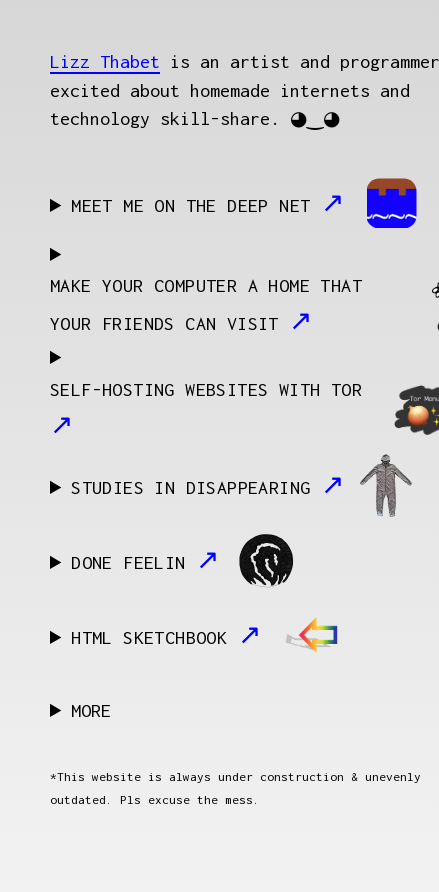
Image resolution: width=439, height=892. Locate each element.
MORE (91, 710)
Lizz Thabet (105, 61)
